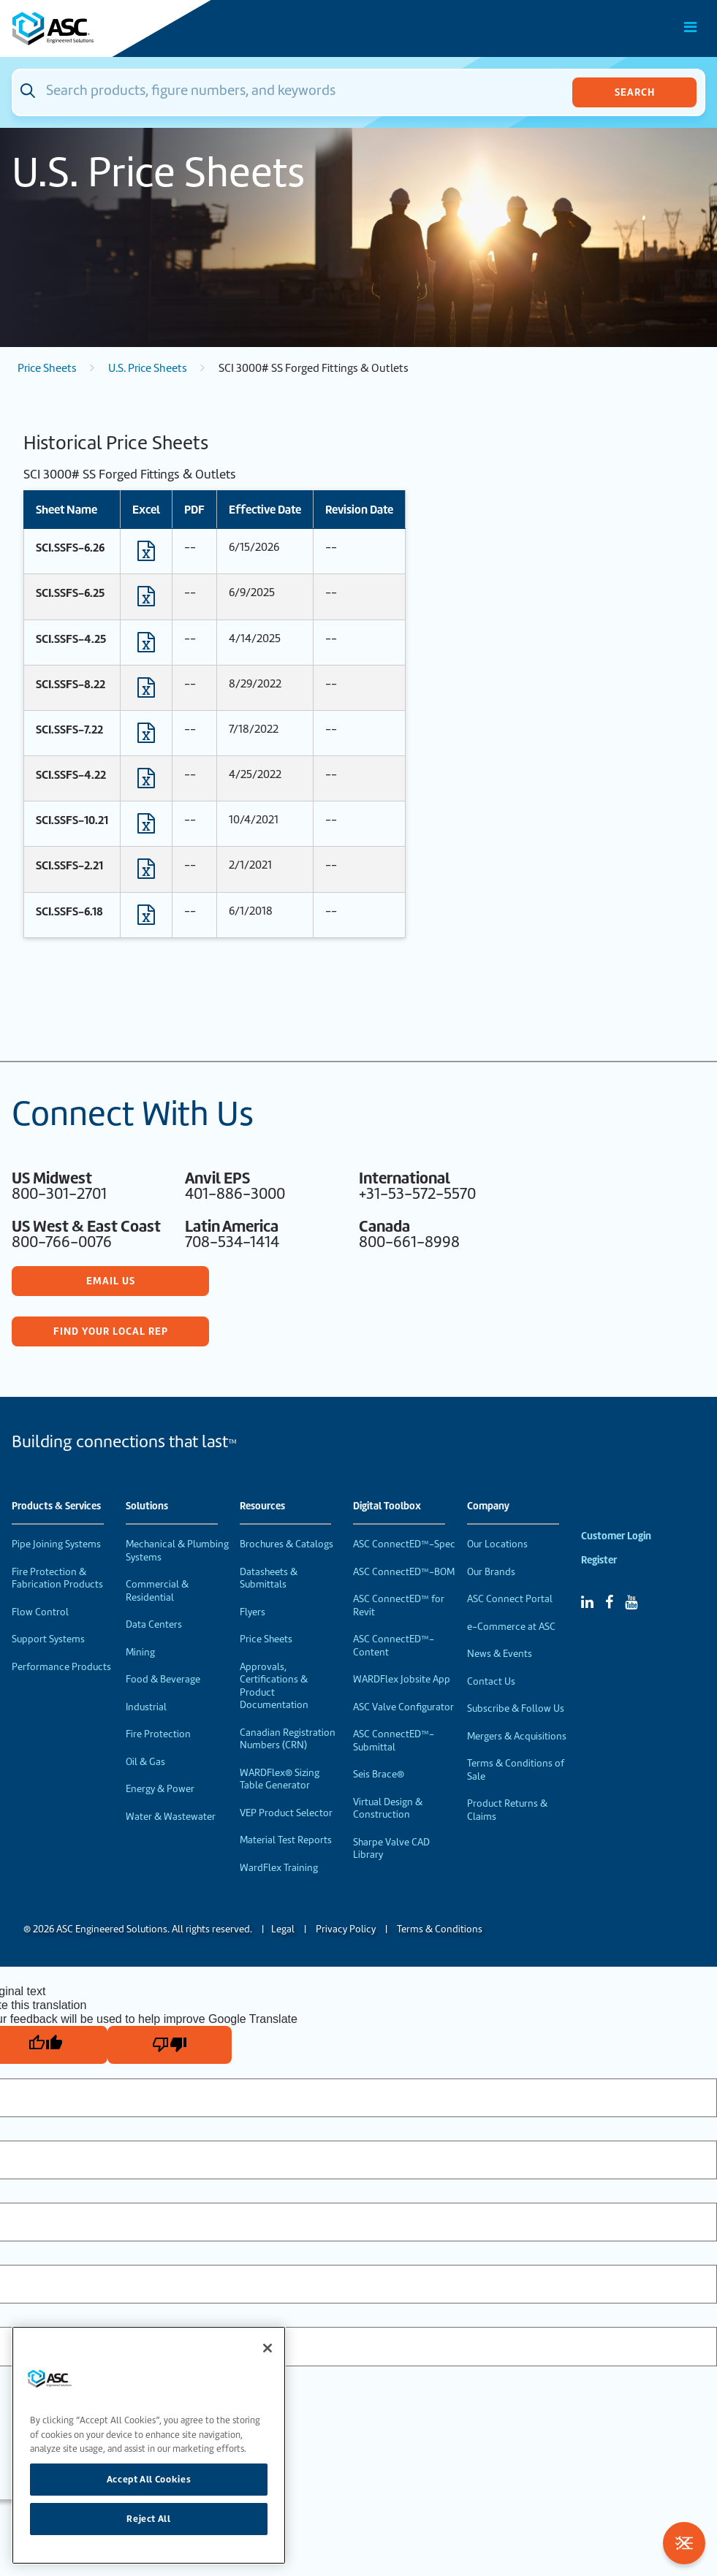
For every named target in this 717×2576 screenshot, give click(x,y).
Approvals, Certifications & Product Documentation (274, 1686)
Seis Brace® (378, 1774)
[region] (149, 2445)
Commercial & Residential (157, 1591)
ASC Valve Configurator (403, 1707)
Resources (262, 1506)
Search (635, 92)
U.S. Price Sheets (147, 368)
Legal (283, 1929)
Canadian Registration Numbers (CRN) (287, 1739)
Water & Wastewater (171, 1816)
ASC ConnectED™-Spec (404, 1544)
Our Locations (497, 1544)
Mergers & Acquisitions (516, 1736)
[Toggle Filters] (684, 2543)
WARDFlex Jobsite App (401, 1679)
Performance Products (61, 1667)
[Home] (94, 28)
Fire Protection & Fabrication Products (57, 1578)
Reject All (148, 2518)
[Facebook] (609, 1602)
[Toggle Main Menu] (690, 27)
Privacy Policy (346, 1929)
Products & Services (56, 1506)
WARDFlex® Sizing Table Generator (279, 1779)
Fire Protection (158, 1734)
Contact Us (491, 1681)
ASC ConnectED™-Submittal (393, 1740)
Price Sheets (47, 368)
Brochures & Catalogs (286, 1544)
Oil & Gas (145, 1762)
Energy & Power (160, 1789)
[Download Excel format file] (146, 554)
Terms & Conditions (439, 1929)
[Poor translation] (169, 2045)
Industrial (146, 1707)
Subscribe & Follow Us (515, 1708)
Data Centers (154, 1624)
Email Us (110, 1280)
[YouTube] (631, 1602)
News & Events (499, 1653)
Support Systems (48, 1639)
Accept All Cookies (149, 2479)
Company (488, 1506)
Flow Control (40, 1612)
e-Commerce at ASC (511, 1626)
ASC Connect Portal (510, 1599)
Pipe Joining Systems (56, 1544)
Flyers (252, 1612)
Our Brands (491, 1572)
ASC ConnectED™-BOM (404, 1572)
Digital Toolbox (387, 1506)
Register (599, 1560)
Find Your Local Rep (110, 1331)
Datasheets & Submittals (268, 1578)
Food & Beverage (163, 1679)
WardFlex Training (279, 1867)
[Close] (267, 2348)
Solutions (147, 1506)
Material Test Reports (286, 1840)
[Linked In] (587, 1602)
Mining (140, 1652)
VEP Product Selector (286, 1813)
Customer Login (616, 1536)
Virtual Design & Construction (387, 1808)
